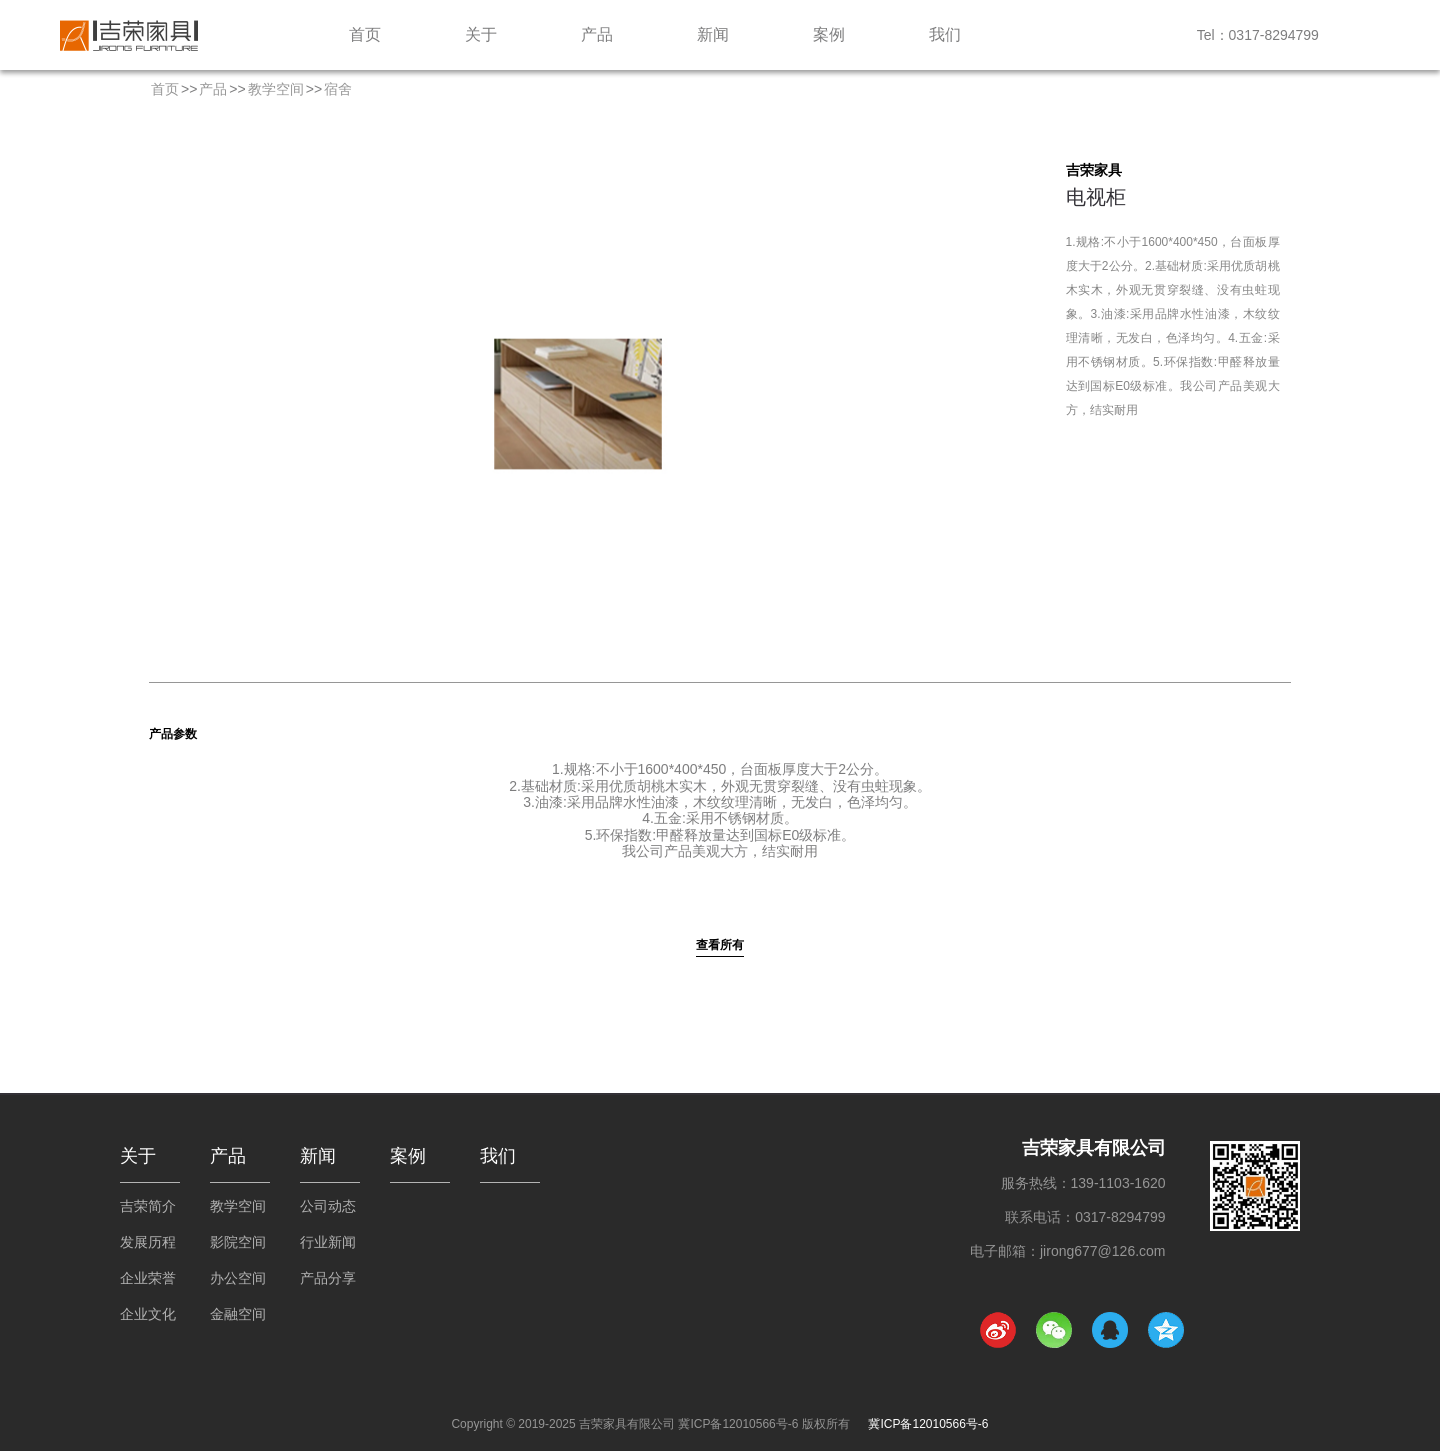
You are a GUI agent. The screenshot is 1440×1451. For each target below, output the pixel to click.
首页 (365, 34)
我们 (945, 34)
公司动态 (328, 1206)
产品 (597, 34)
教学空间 (276, 89)
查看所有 (720, 945)
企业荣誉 (148, 1278)
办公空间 (238, 1278)
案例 (829, 34)
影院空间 (238, 1242)
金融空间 (238, 1314)
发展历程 (148, 1242)
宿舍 (338, 89)
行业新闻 (328, 1242)
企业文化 (148, 1314)
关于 (481, 34)
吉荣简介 (148, 1206)
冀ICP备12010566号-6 (928, 1424)
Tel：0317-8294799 (1258, 35)
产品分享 (328, 1278)
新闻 (713, 34)
